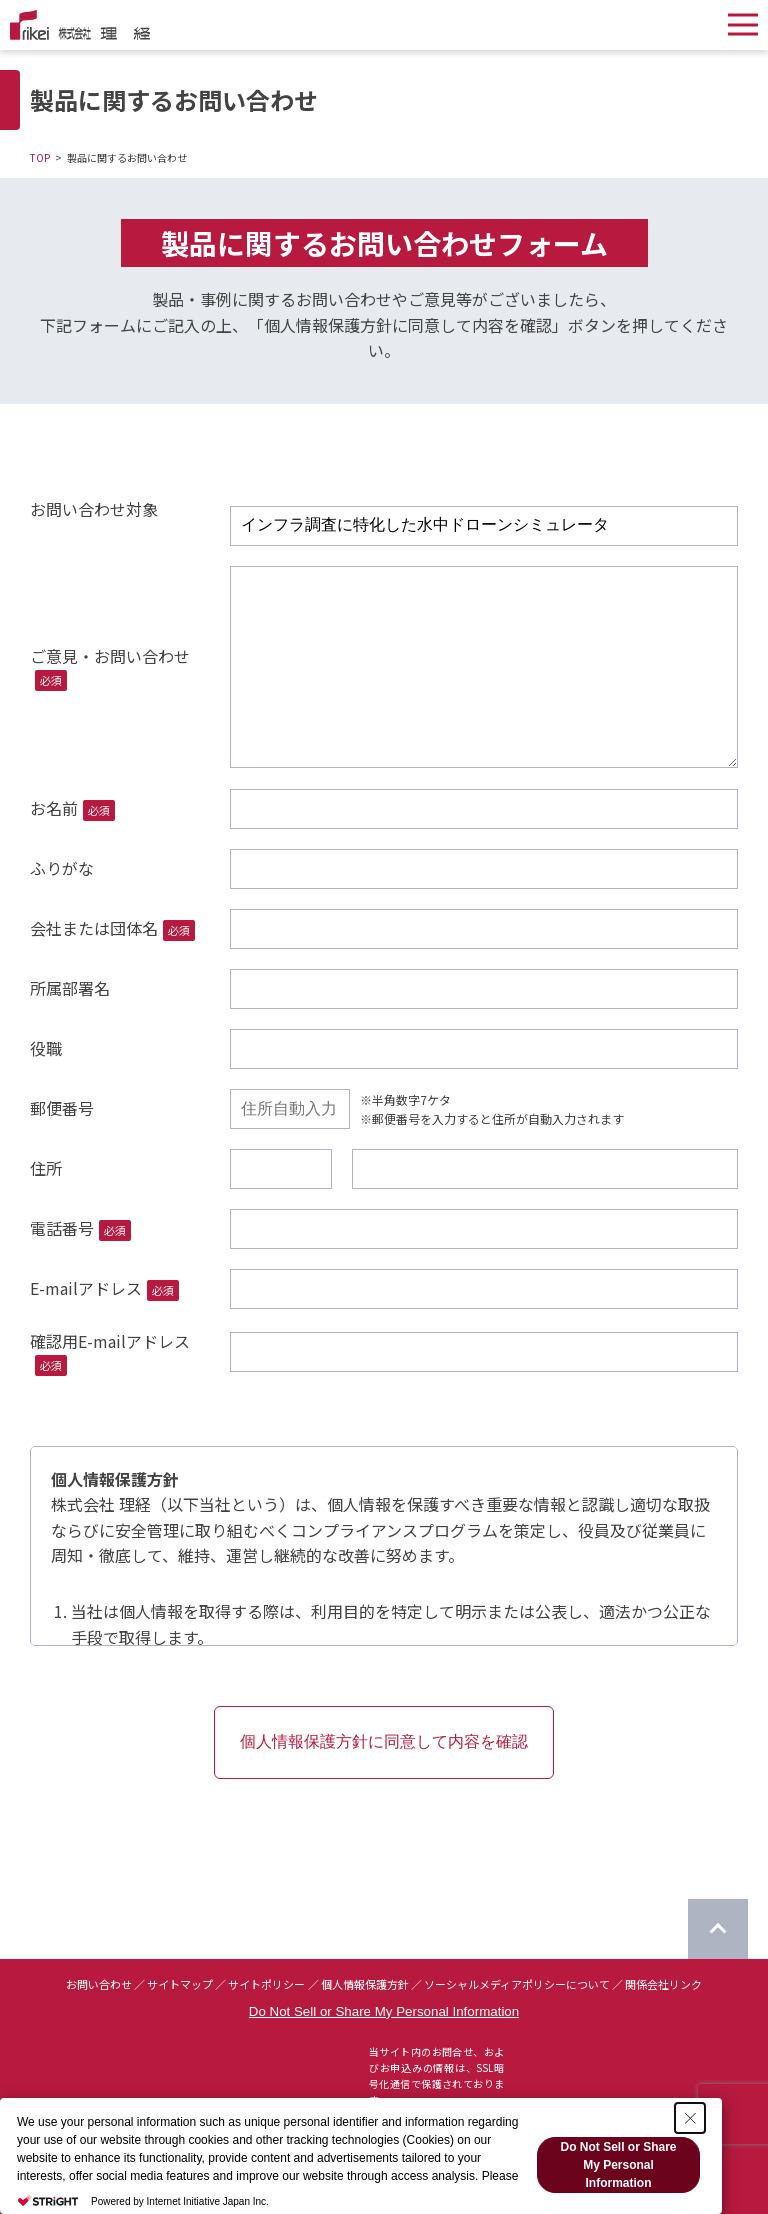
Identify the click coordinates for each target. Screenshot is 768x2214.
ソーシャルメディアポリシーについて (517, 1984)
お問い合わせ (99, 1984)
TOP (40, 157)
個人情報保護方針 (365, 1984)
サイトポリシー (266, 1984)
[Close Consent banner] (690, 2118)
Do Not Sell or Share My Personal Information (384, 2011)
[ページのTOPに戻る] (718, 1929)
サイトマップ (180, 1984)
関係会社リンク (663, 1984)
